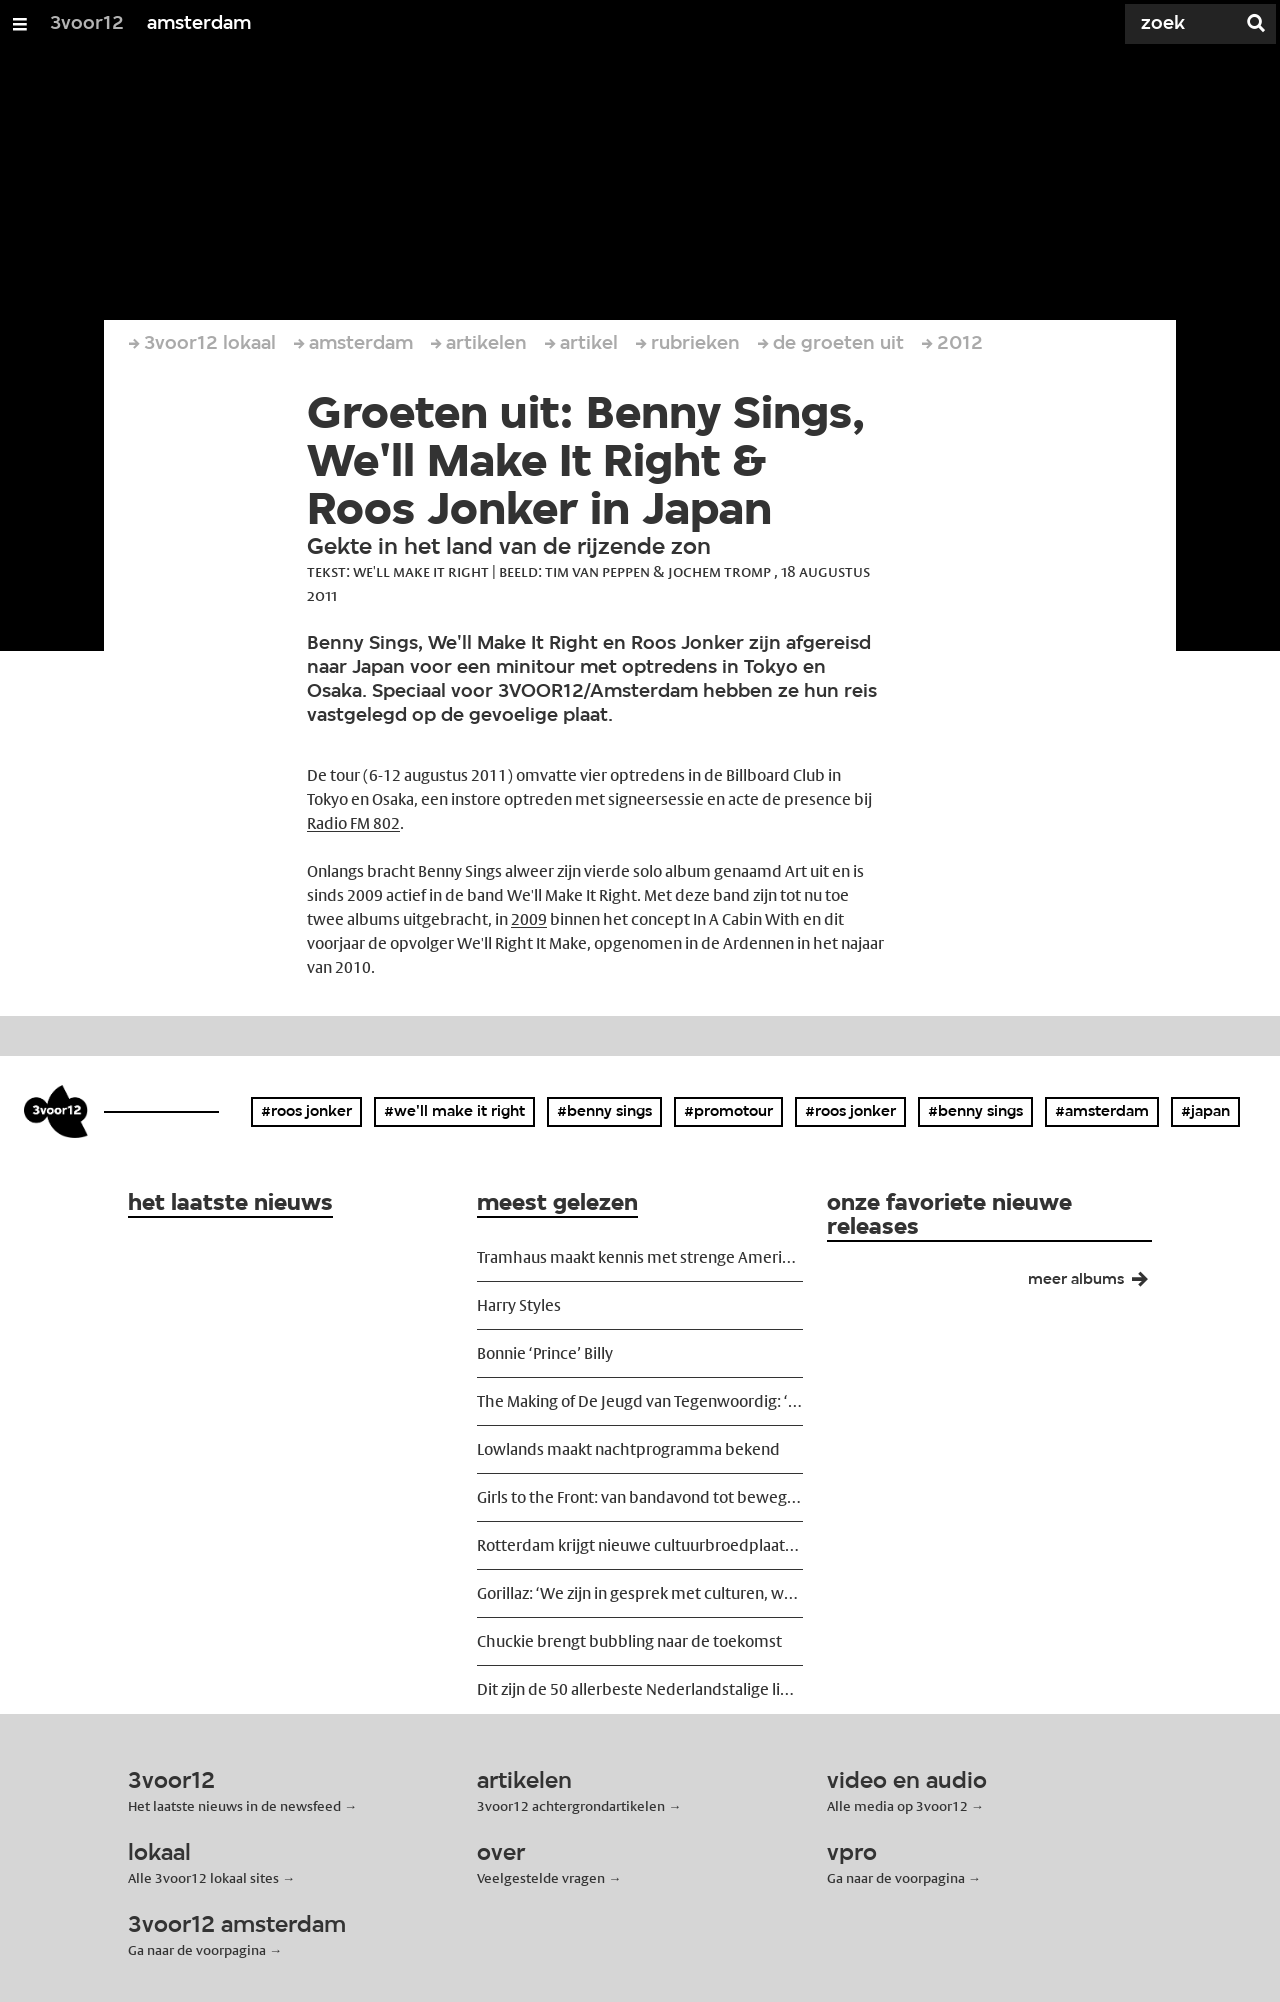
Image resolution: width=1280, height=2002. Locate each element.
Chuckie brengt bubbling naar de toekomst (629, 1641)
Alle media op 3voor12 (897, 1806)
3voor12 (87, 24)
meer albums (1096, 1284)
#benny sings (604, 1112)
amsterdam (199, 24)
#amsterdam (1102, 1112)
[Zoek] (1160, 24)
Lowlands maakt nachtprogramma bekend (628, 1449)
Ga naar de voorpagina (896, 1878)
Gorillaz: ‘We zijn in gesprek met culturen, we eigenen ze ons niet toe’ (639, 1593)
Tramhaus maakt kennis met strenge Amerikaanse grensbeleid (639, 1257)
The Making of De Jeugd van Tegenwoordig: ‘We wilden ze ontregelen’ (639, 1401)
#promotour (728, 1112)
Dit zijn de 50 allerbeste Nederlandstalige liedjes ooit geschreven (639, 1689)
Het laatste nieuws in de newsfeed (234, 1806)
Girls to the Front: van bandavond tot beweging (639, 1497)
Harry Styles (519, 1305)
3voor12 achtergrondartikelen (571, 1806)
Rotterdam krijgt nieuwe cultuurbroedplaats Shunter (639, 1545)
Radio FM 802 (353, 823)
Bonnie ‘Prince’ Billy (545, 1353)
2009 (529, 919)
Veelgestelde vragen (541, 1878)
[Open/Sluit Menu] (20, 24)
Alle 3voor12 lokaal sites (203, 1878)
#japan (1205, 1112)
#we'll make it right (454, 1112)
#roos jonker (306, 1112)
